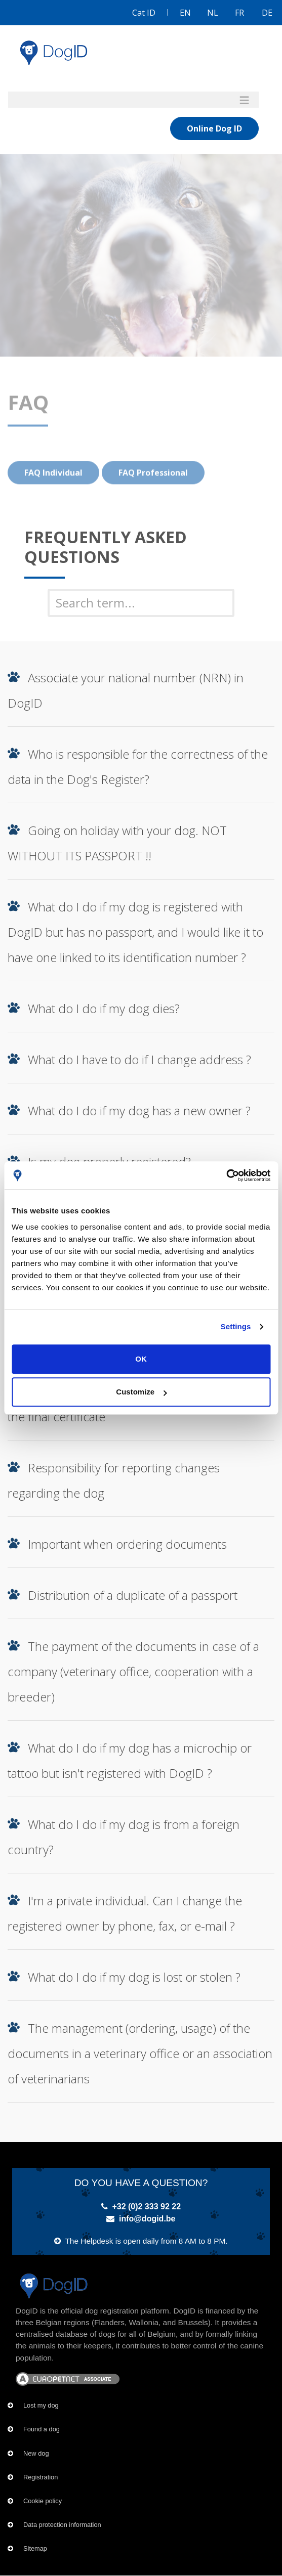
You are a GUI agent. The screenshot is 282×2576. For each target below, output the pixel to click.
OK (141, 1359)
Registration (40, 2477)
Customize (141, 1391)
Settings (236, 1326)
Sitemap (35, 2548)
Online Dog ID (214, 128)
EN (185, 12)
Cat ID (143, 12)
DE (267, 12)
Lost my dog (41, 2405)
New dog (36, 2453)
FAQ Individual (53, 493)
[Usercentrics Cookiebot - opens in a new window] (226, 1175)
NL (212, 12)
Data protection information (62, 2524)
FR (239, 12)
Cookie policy (42, 2501)
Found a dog (41, 2429)
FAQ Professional (153, 493)
